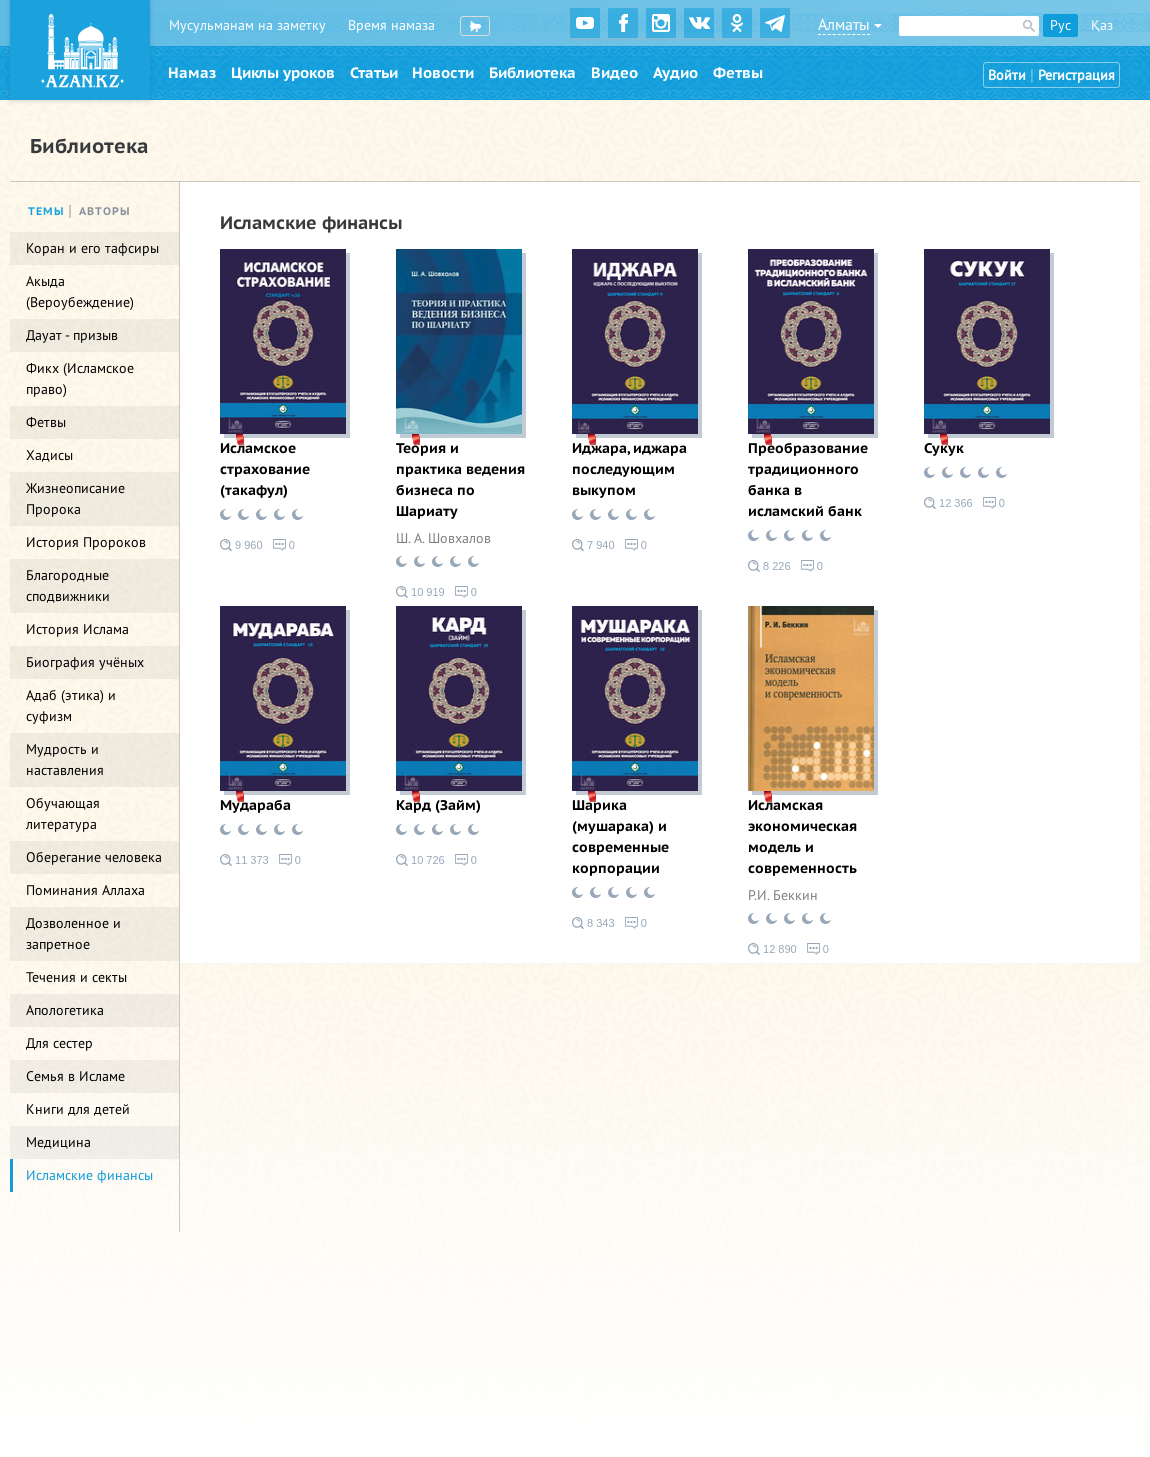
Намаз (192, 73)
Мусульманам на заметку (247, 25)
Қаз (1102, 25)
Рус (1060, 25)
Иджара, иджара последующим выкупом (629, 469)
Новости (443, 73)
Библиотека (532, 73)
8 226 (769, 566)
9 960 (241, 545)
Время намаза (391, 25)
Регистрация (1076, 75)
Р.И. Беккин (783, 895)
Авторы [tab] (105, 211)
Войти (1007, 75)
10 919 (420, 592)
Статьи (374, 73)
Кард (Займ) (438, 805)
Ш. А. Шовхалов (443, 538)
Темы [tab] (46, 211)
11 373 (244, 860)
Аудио (675, 73)
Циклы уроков (283, 73)
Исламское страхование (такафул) (265, 469)
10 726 (420, 860)
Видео (614, 73)
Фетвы (738, 73)
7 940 (593, 545)
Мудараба (255, 805)
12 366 (948, 503)
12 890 (772, 949)
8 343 (593, 923)
